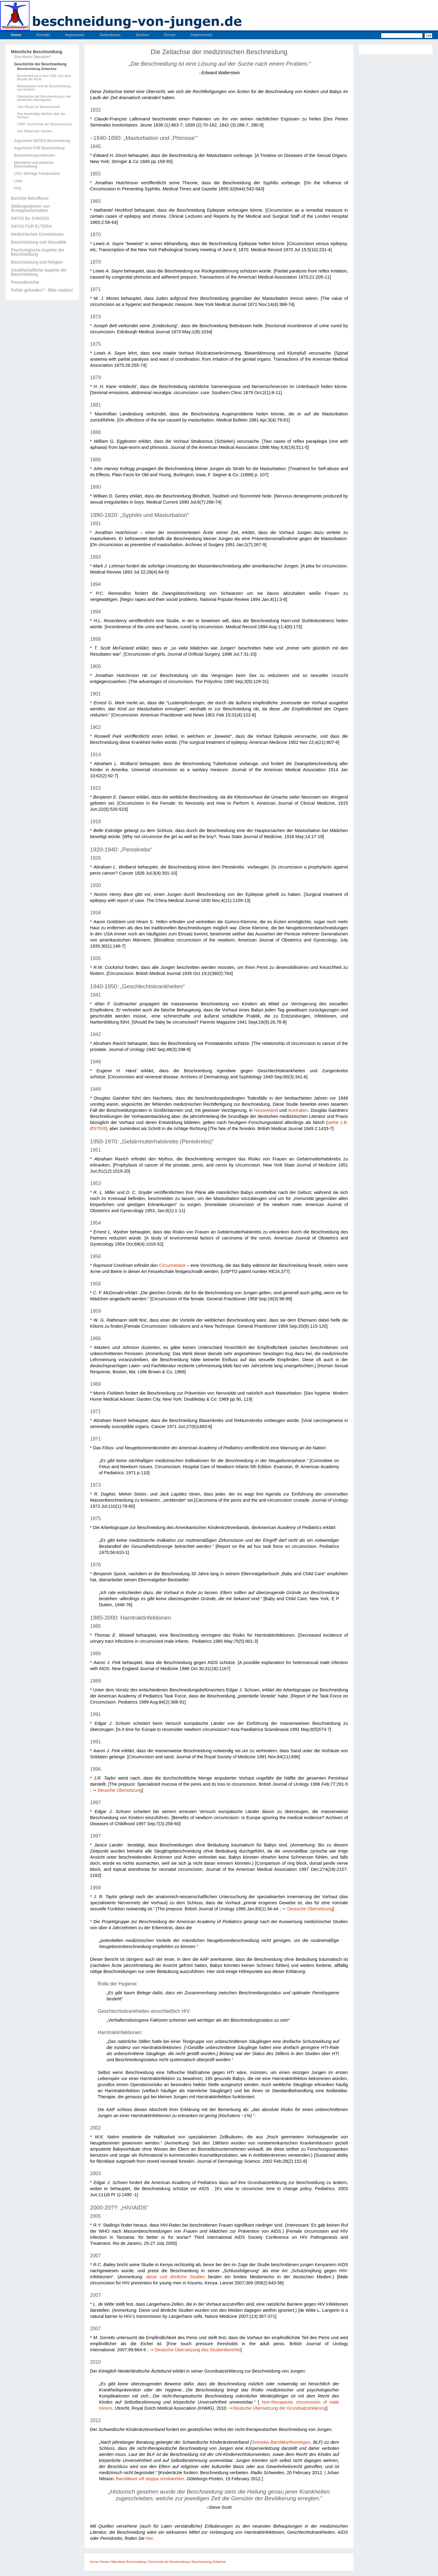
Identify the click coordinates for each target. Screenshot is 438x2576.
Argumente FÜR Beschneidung (39, 148)
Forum (169, 35)
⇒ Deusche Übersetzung (117, 1790)
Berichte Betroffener (30, 198)
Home (16, 35)
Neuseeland (266, 1110)
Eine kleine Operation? (32, 57)
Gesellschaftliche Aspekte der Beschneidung (39, 272)
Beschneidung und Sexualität (38, 242)
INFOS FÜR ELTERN (31, 226)
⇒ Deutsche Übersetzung (307, 1908)
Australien (298, 1110)
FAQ (17, 188)
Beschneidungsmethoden (34, 155)
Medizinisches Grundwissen (37, 234)
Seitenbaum (110, 35)
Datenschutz (201, 35)
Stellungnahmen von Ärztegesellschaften (30, 208)
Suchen (142, 35)
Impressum (75, 35)
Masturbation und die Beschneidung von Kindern (44, 88)
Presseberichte (25, 282)
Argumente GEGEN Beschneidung (42, 141)
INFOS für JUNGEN (30, 218)
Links (18, 181)
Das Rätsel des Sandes (34, 131)
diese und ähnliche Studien (175, 2276)
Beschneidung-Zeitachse (37, 69)
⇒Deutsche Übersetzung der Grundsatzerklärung (277, 2408)
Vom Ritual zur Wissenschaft (38, 107)
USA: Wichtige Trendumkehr (37, 173)
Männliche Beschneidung (36, 52)
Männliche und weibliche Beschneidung (34, 164)
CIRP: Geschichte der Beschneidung (44, 124)
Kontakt (43, 35)
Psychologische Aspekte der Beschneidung (37, 252)
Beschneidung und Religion (37, 262)
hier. (150, 2538)
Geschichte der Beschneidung (40, 64)
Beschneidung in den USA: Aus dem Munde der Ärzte (44, 77)
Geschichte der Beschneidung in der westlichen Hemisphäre (44, 98)
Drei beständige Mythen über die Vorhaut (41, 115)
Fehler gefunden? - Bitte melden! (42, 290)
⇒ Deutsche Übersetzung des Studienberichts (195, 2349)
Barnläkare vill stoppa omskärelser (150, 2478)
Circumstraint (172, 1265)
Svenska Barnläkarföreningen (281, 2442)
